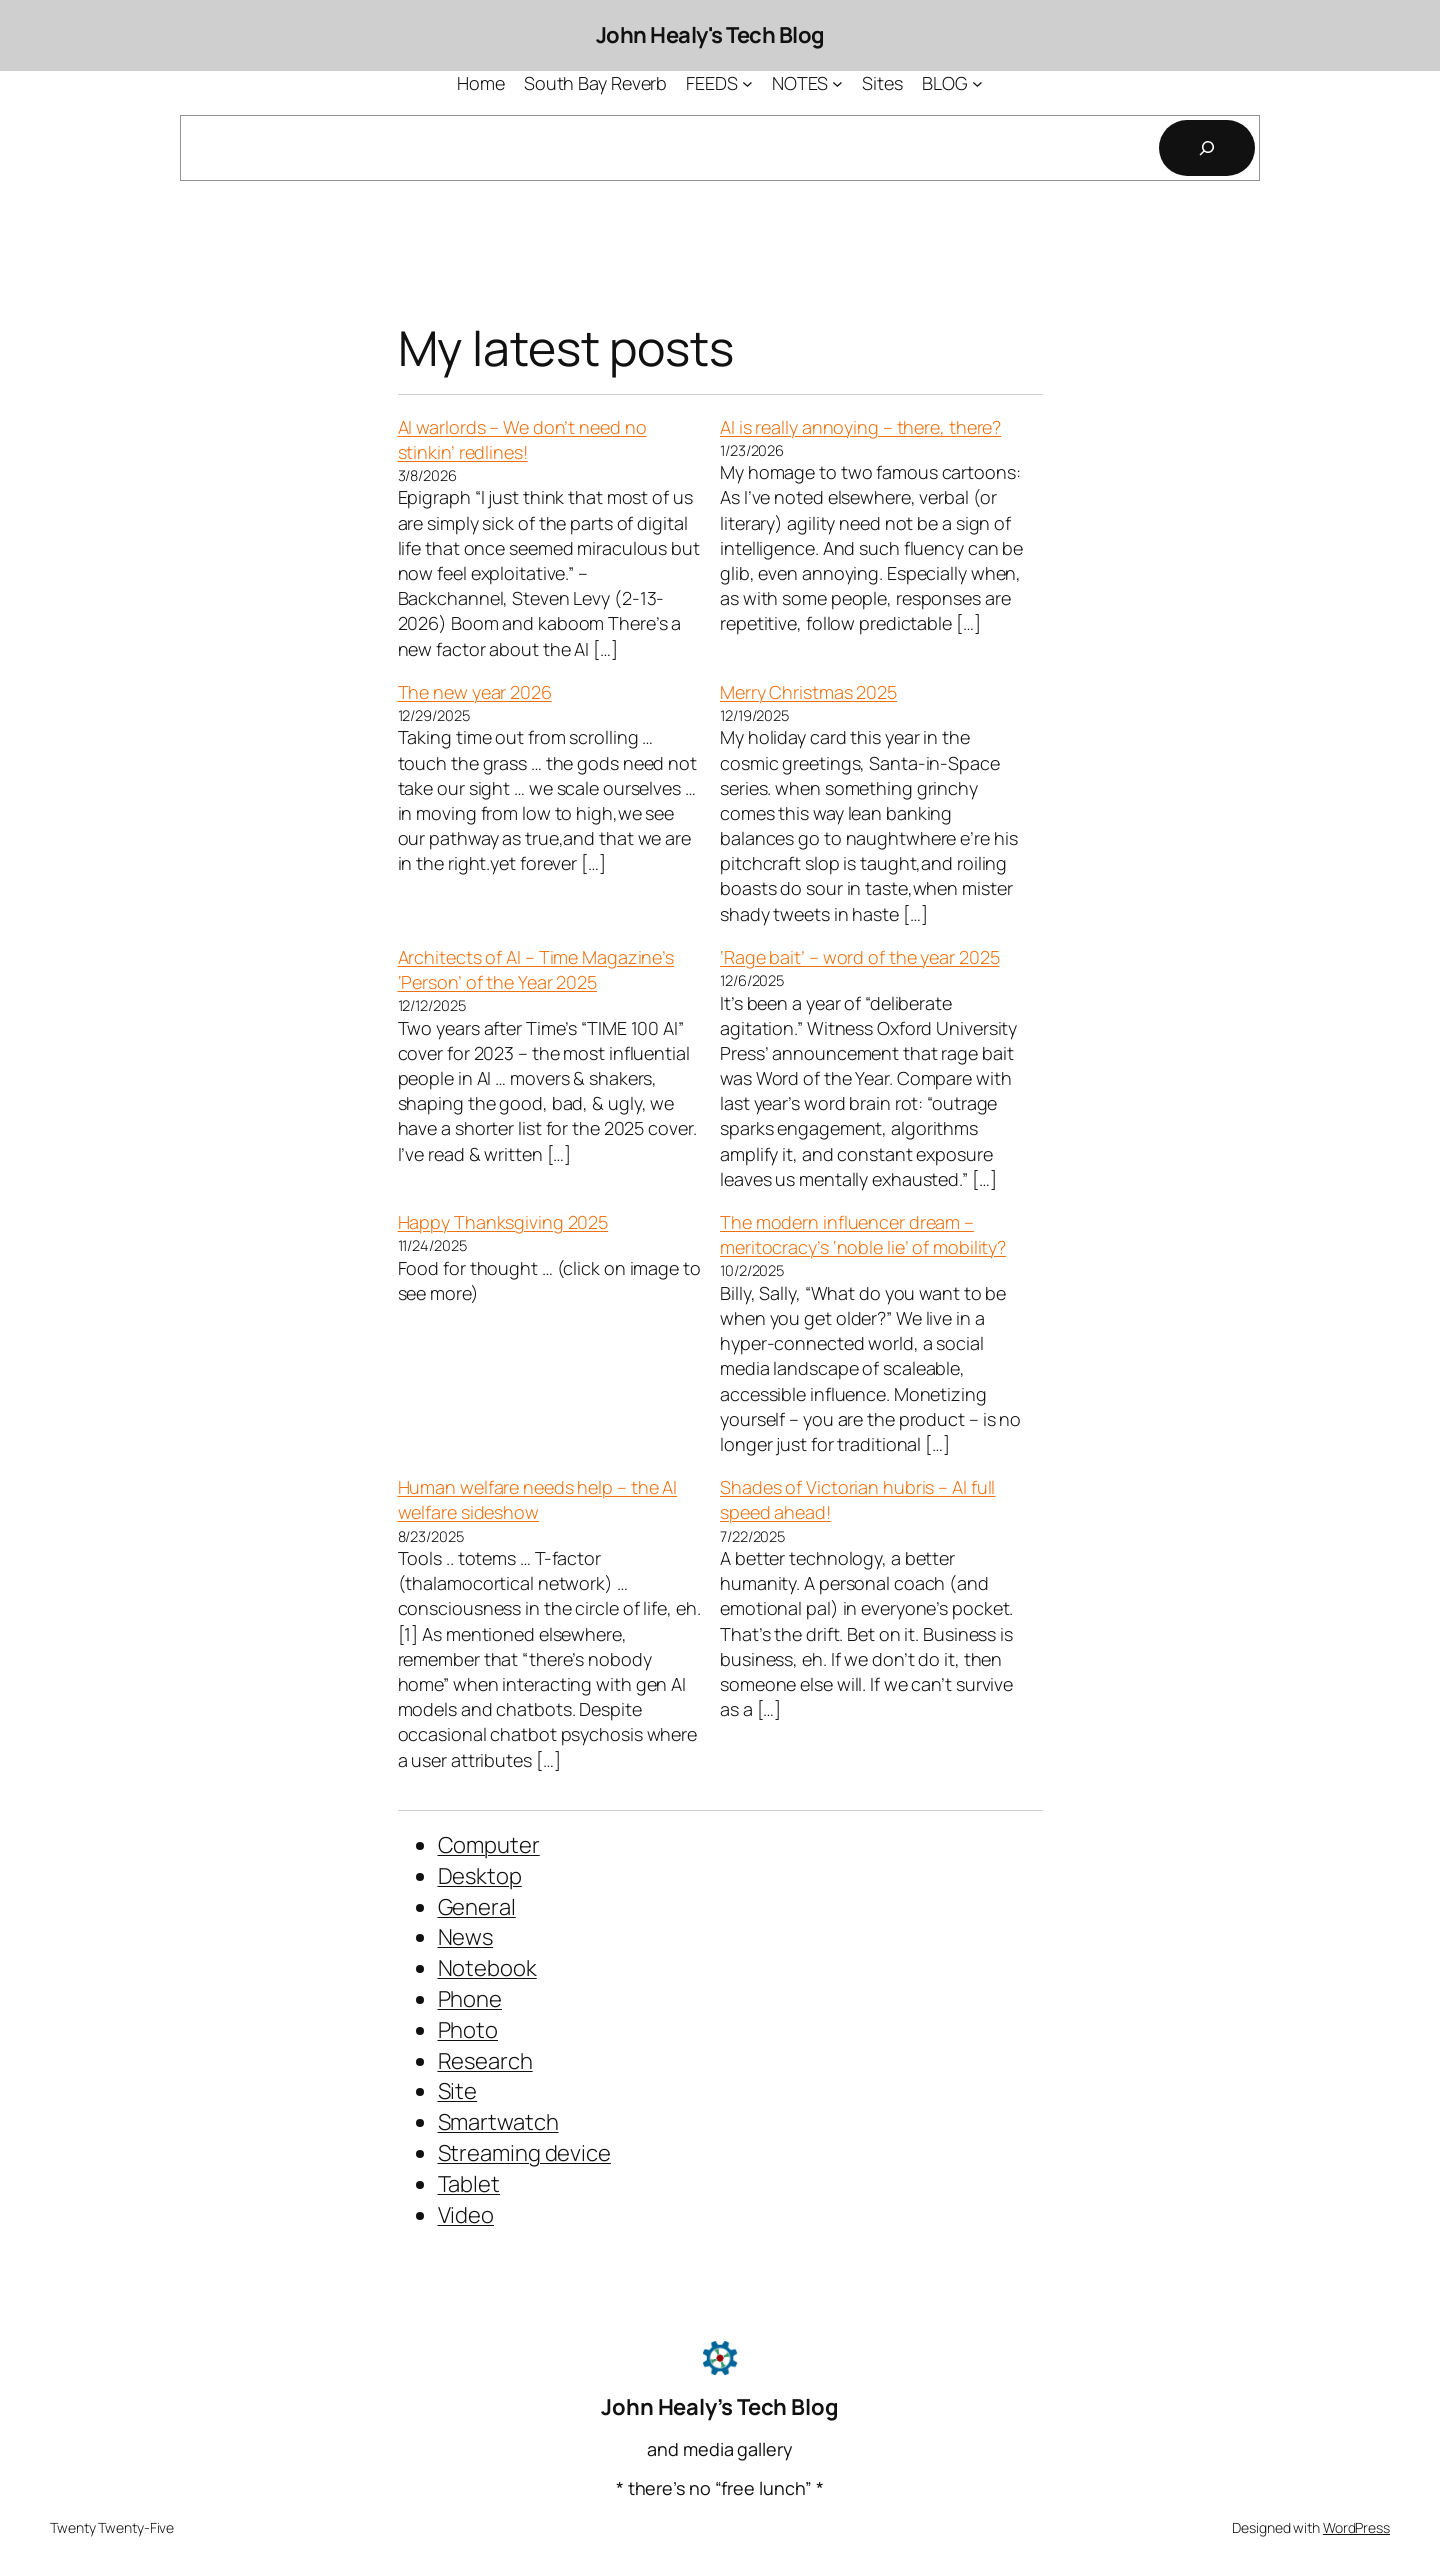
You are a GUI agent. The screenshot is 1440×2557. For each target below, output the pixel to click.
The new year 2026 (475, 692)
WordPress (1356, 2527)
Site (458, 2091)
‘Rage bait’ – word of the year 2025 (860, 957)
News (466, 1937)
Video (466, 2215)
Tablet (469, 2184)
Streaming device (524, 2153)
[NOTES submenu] (837, 83)
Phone (470, 1999)
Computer (489, 1845)
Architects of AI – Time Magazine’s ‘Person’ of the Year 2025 (536, 969)
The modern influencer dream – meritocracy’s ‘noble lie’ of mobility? (863, 1234)
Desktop (480, 1876)
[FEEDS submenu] (747, 83)
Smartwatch (498, 2122)
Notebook (487, 1968)
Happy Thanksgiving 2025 (503, 1222)
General (477, 1907)
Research (485, 2061)
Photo (468, 2030)
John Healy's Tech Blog (710, 35)
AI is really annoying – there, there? (860, 427)
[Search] (1207, 148)
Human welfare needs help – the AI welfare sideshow (538, 1499)
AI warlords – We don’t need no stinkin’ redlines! (522, 439)
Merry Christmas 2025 (808, 692)
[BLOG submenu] (977, 83)
